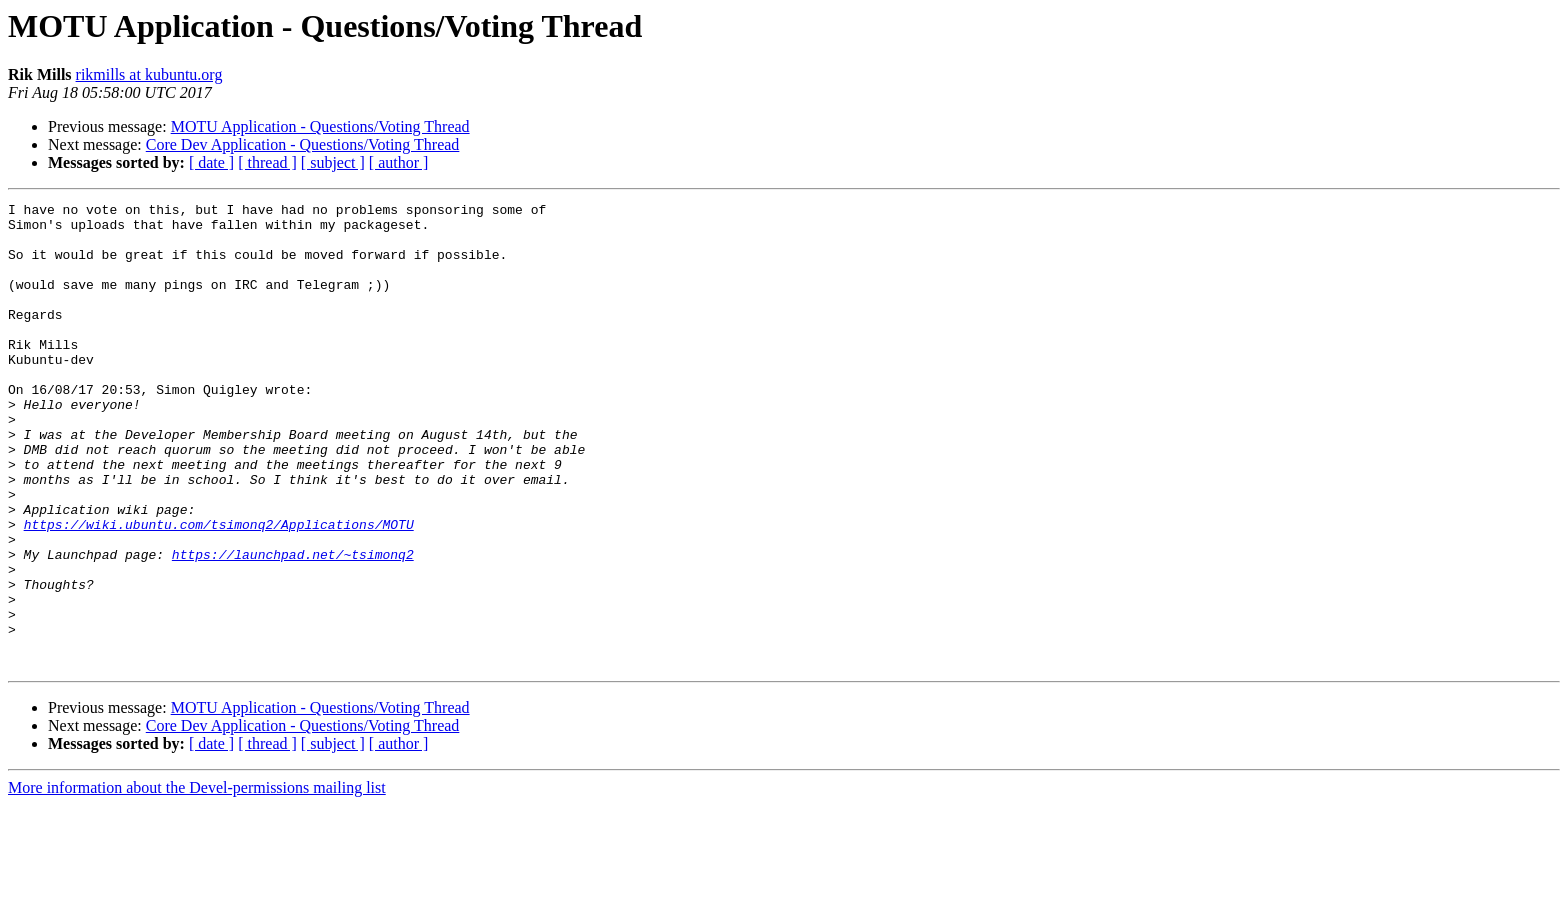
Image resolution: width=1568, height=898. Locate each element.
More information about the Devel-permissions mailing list (197, 880)
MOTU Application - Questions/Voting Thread (320, 126)
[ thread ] (267, 162)
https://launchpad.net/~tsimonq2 (293, 626)
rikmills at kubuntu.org (149, 74)
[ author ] (399, 162)
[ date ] (211, 162)
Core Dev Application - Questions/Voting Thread (303, 144)
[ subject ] (333, 162)
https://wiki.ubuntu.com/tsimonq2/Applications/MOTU (219, 590)
